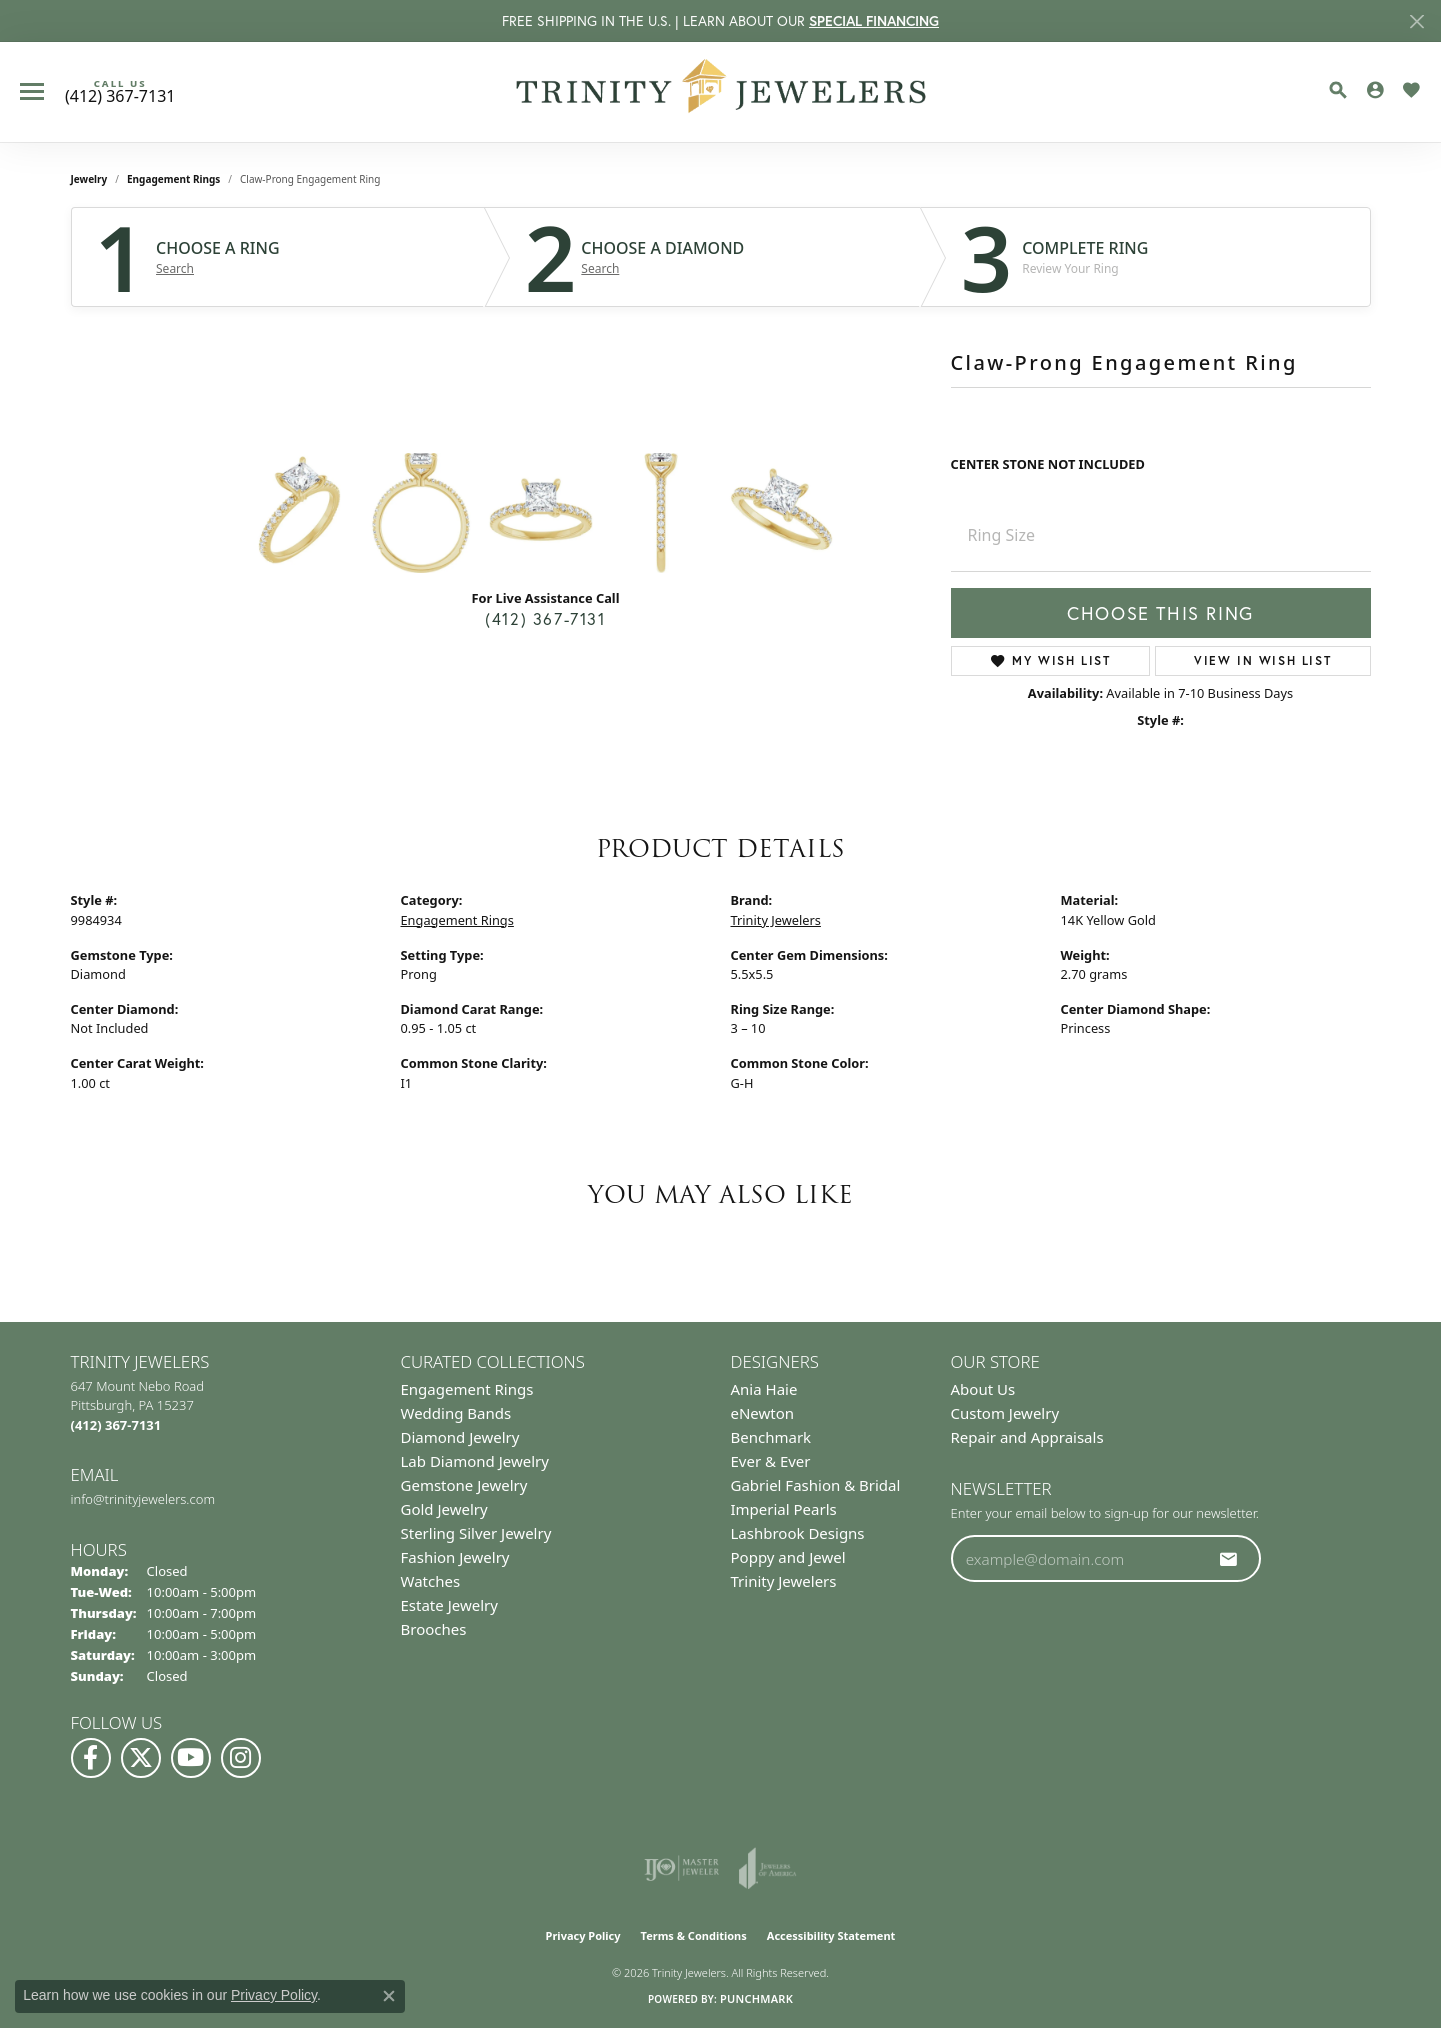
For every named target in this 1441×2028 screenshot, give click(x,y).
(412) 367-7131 (545, 618)
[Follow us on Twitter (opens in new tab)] (141, 1758)
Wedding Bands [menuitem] (456, 1413)
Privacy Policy (583, 1935)
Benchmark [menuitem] (771, 1437)
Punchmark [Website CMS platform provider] (756, 1998)
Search (175, 269)
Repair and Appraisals (1027, 1437)
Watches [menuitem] (431, 1581)
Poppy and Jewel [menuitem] (788, 1557)
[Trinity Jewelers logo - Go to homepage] (720, 92)
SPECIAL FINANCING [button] (874, 21)
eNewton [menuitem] (763, 1413)
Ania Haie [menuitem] (764, 1389)
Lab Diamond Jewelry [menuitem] (475, 1461)
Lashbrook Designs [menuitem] (798, 1533)
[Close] (1416, 21)
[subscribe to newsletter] (1229, 1559)
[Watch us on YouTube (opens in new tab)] (191, 1758)
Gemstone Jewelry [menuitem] (464, 1485)
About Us (983, 1389)
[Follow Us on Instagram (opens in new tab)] (241, 1758)
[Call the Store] (116, 1425)
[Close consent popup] (389, 1996)
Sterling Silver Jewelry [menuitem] (476, 1533)
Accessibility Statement (831, 1935)
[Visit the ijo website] (681, 1868)
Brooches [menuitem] (434, 1629)
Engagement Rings (173, 179)
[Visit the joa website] (768, 1868)
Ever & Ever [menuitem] (771, 1461)
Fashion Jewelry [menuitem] (455, 1557)
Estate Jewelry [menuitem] (449, 1605)
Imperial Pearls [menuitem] (784, 1509)
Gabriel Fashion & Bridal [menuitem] (816, 1485)
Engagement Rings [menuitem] (467, 1389)
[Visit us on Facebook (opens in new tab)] (91, 1758)
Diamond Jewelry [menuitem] (460, 1437)
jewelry (89, 179)
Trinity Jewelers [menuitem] (784, 1581)
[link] (120, 92)
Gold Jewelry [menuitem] (444, 1509)
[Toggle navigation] (32, 91)
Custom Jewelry (1005, 1413)
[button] (1338, 90)
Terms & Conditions (694, 1935)
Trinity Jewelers (776, 920)
